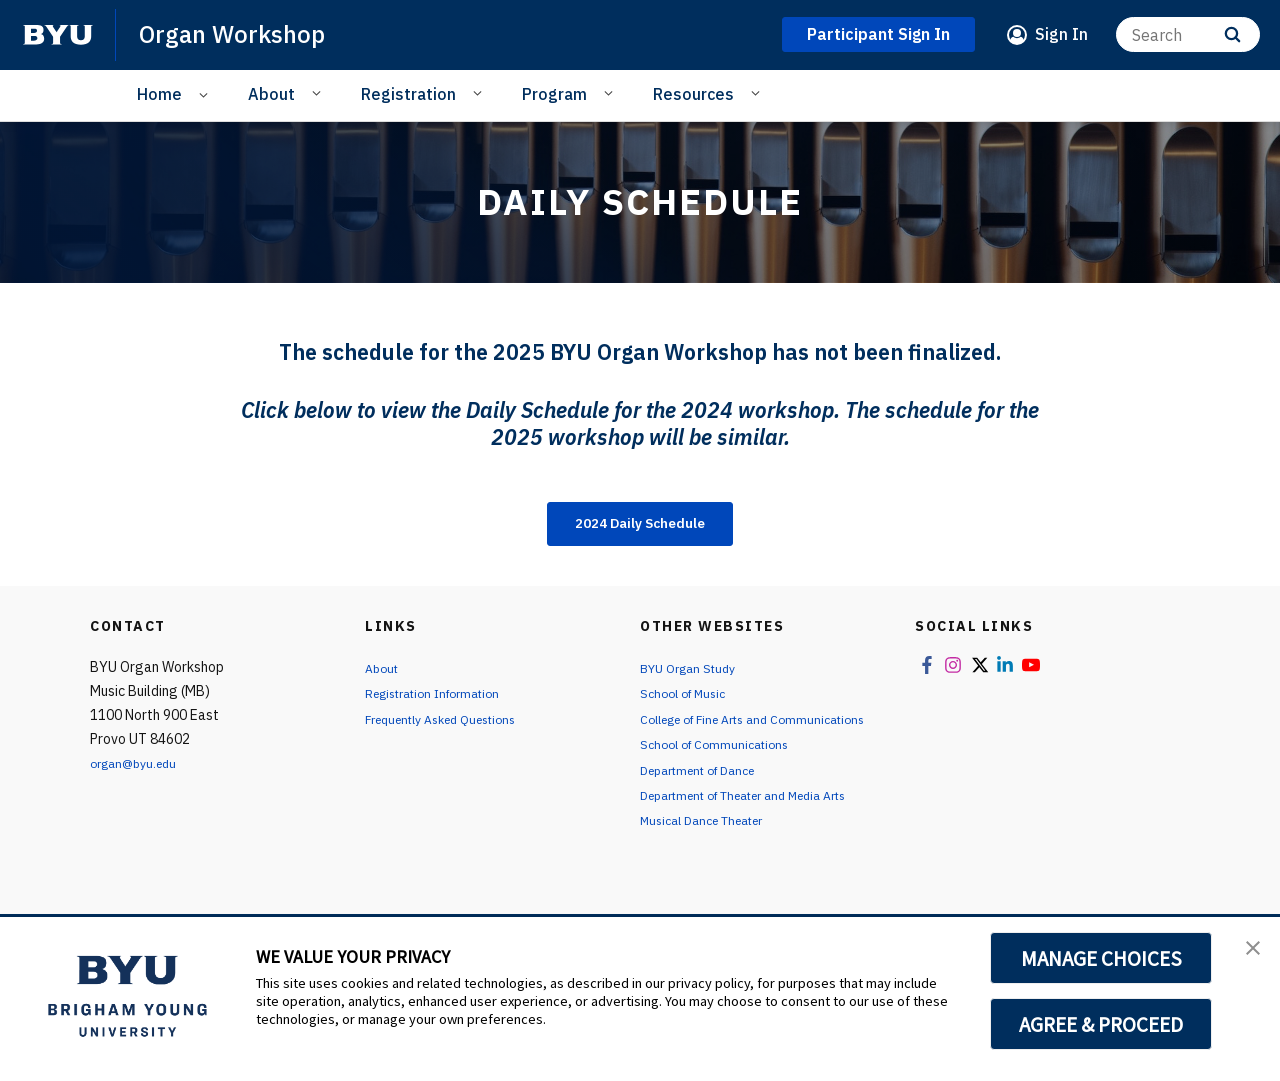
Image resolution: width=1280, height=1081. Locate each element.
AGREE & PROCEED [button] (1101, 1024)
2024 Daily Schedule (640, 526)
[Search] (1188, 34)
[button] (1247, 953)
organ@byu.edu (139, 768)
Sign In (1061, 34)
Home (159, 94)
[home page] (58, 35)
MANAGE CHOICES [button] (1101, 958)
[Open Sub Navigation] (206, 94)
